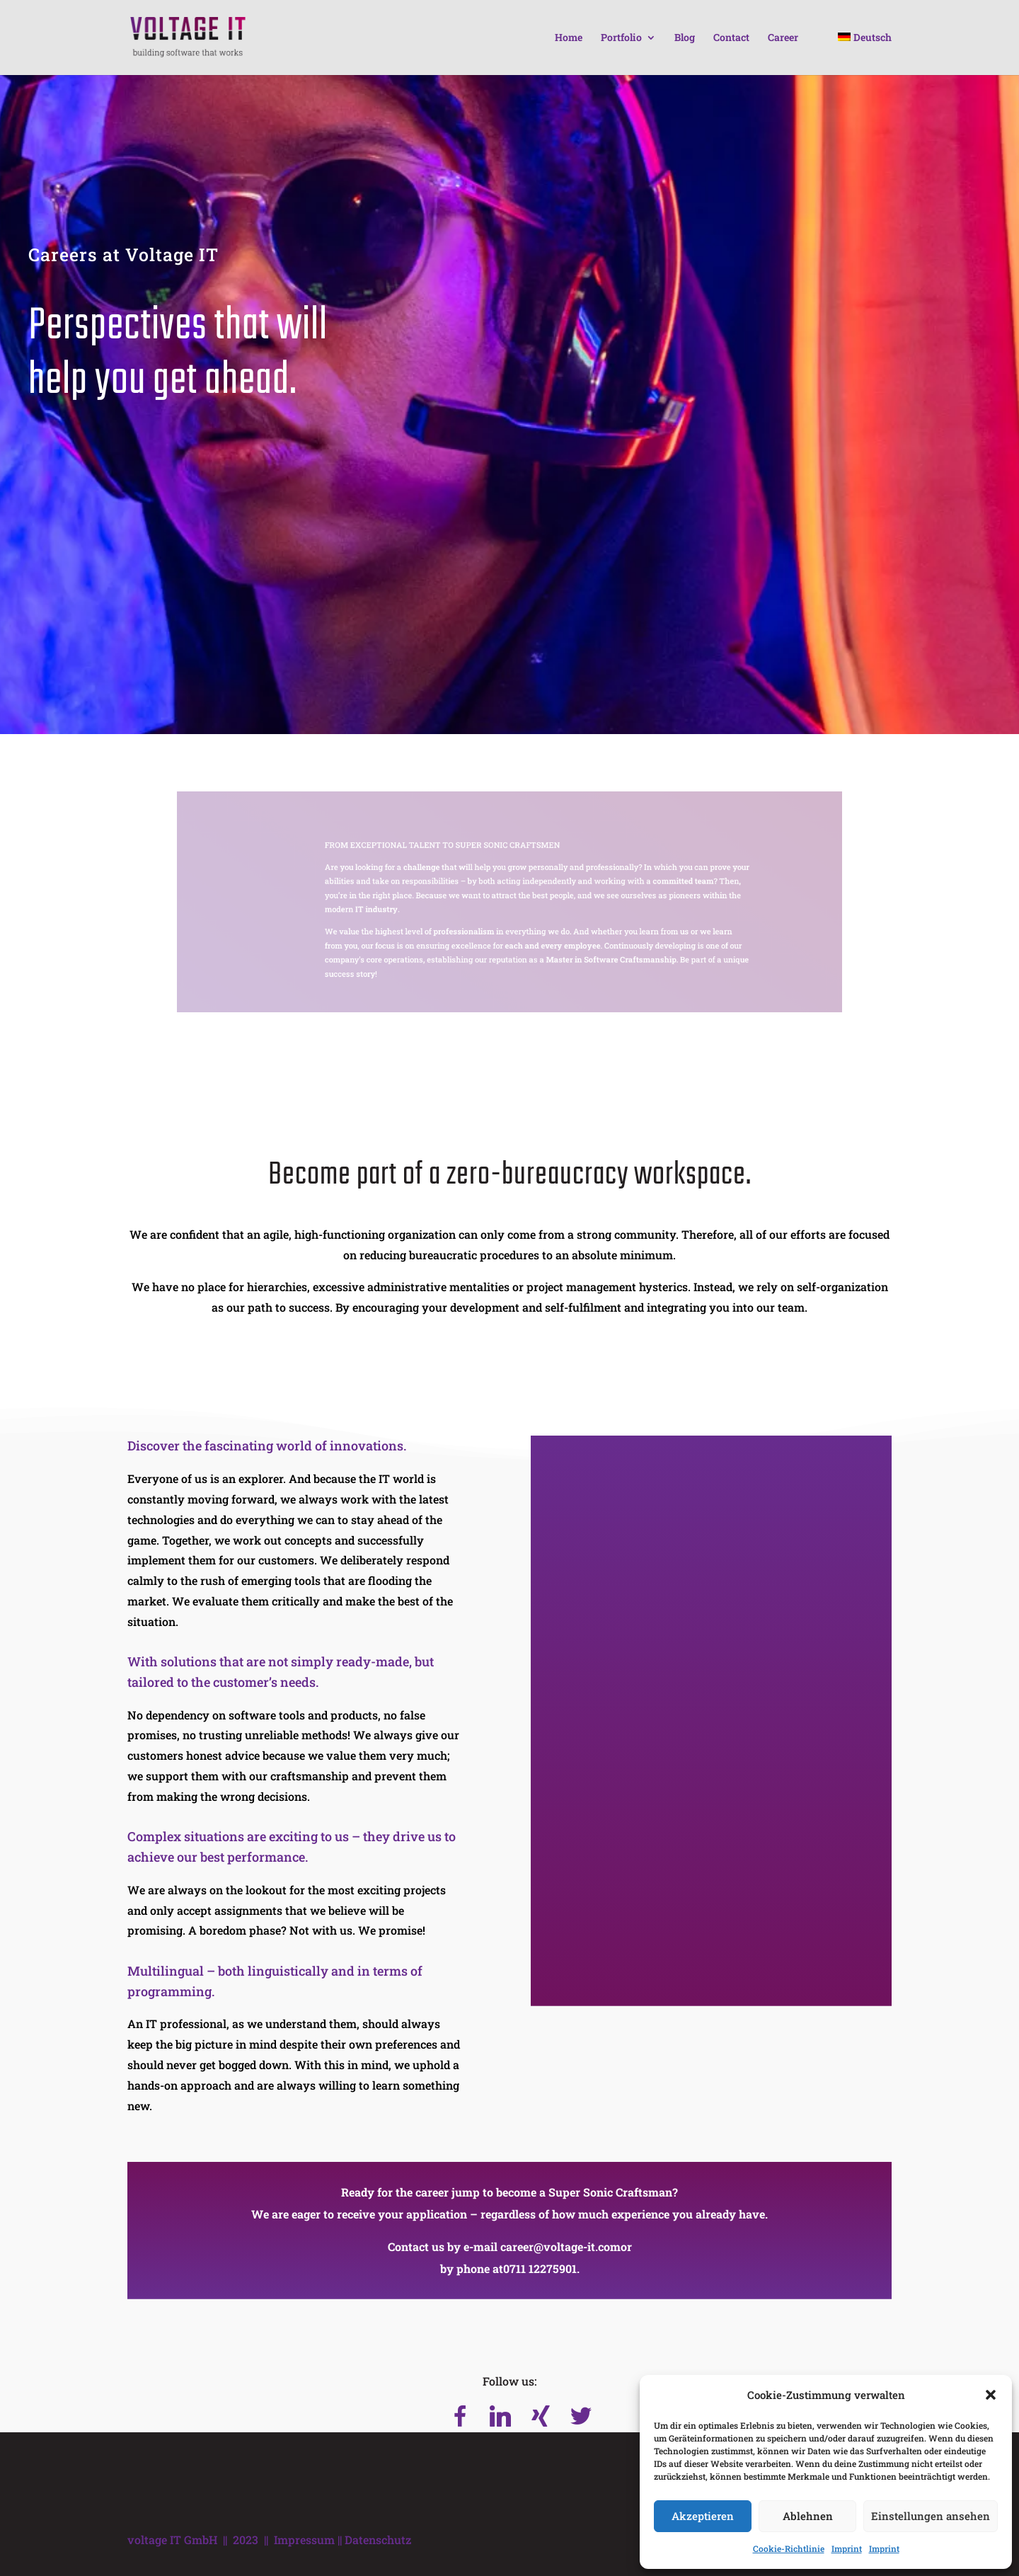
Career (783, 38)
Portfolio (621, 38)
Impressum (304, 2539)
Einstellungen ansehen (930, 2516)
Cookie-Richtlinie (788, 2548)
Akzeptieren (703, 2516)
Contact (731, 38)
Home (568, 38)
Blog (684, 38)
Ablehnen (808, 2516)
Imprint (846, 2548)
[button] (991, 2395)
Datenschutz (378, 2539)
